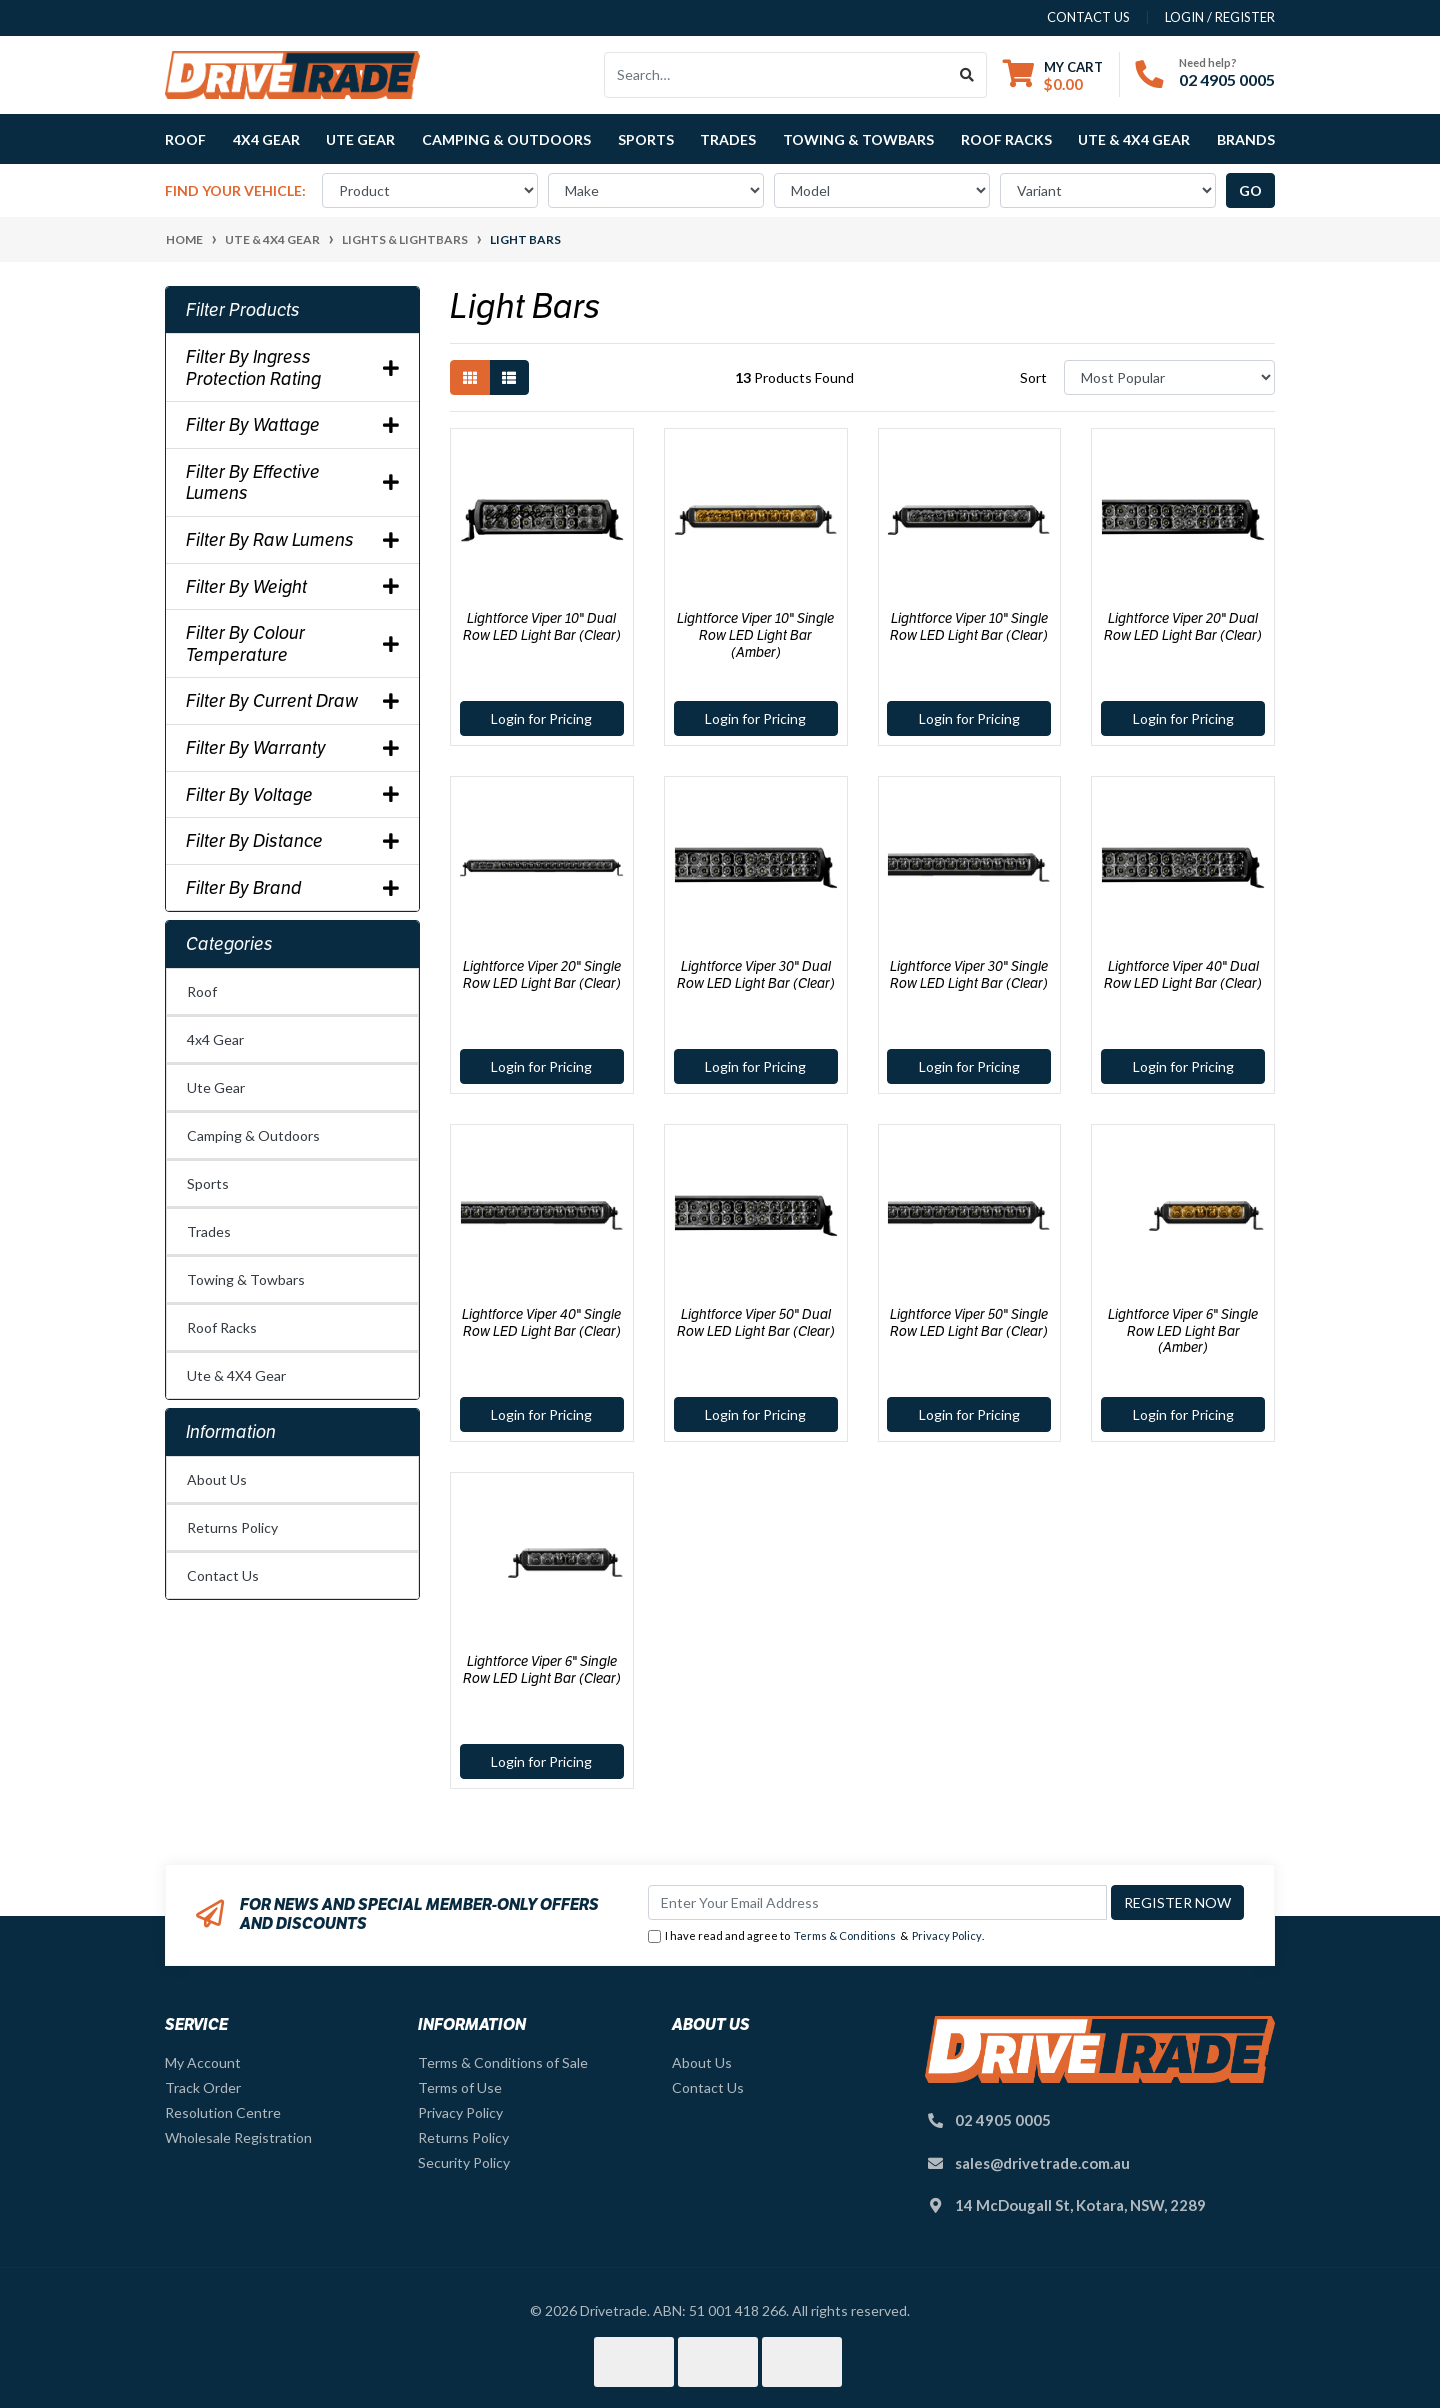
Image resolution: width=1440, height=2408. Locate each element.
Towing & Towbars (246, 1279)
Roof (202, 991)
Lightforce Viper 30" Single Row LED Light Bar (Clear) (969, 974)
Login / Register (1220, 17)
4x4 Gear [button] (266, 139)
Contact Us (223, 1575)
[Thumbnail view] (470, 377)
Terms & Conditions (845, 1935)
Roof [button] (185, 139)
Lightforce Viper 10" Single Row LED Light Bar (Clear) (969, 626)
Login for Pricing (541, 718)
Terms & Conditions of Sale (503, 2062)
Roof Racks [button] (1006, 139)
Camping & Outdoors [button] (506, 139)
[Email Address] (877, 1902)
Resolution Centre (223, 2112)
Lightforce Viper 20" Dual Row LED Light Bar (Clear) (1183, 626)
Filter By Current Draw (292, 701)
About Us (217, 1479)
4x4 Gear (215, 1039)
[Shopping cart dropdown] (1053, 75)
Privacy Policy (947, 1935)
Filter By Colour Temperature (292, 643)
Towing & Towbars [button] (858, 139)
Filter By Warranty (292, 748)
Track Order (203, 2087)
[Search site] (967, 75)
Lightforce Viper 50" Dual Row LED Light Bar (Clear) (756, 1322)
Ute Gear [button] (360, 139)
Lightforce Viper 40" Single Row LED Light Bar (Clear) (541, 1322)
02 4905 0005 (1227, 79)
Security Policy (464, 2162)
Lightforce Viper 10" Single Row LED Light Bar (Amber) (755, 635)
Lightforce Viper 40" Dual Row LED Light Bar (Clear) (1183, 974)
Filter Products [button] (243, 310)
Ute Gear (216, 1087)
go (1250, 190)
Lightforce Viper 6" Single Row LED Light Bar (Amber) (1183, 1331)
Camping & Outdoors (253, 1135)
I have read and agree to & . (816, 1936)
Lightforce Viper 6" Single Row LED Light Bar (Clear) (542, 1669)
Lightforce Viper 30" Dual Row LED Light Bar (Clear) (756, 974)
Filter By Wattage (292, 425)
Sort (1033, 377)
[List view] (509, 377)
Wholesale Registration (238, 2137)
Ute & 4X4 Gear (236, 1375)
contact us (1088, 17)
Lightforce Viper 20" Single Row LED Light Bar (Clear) (542, 974)
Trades (209, 1231)
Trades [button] (728, 139)
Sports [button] (646, 139)
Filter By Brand (292, 888)
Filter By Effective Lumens (292, 482)
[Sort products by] (1169, 377)
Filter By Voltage (292, 795)
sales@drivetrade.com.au (1042, 2163)
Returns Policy (232, 1527)
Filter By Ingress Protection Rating (292, 367)
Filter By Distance (292, 841)
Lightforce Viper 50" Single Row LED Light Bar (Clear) (969, 1322)
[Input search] (776, 75)
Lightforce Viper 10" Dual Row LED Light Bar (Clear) (542, 626)
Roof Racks (222, 1327)
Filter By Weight (292, 587)
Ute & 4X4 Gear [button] (1134, 139)
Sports (208, 1183)
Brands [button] (1246, 139)
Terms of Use (460, 2087)
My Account (203, 2062)
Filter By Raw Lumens (292, 540)
